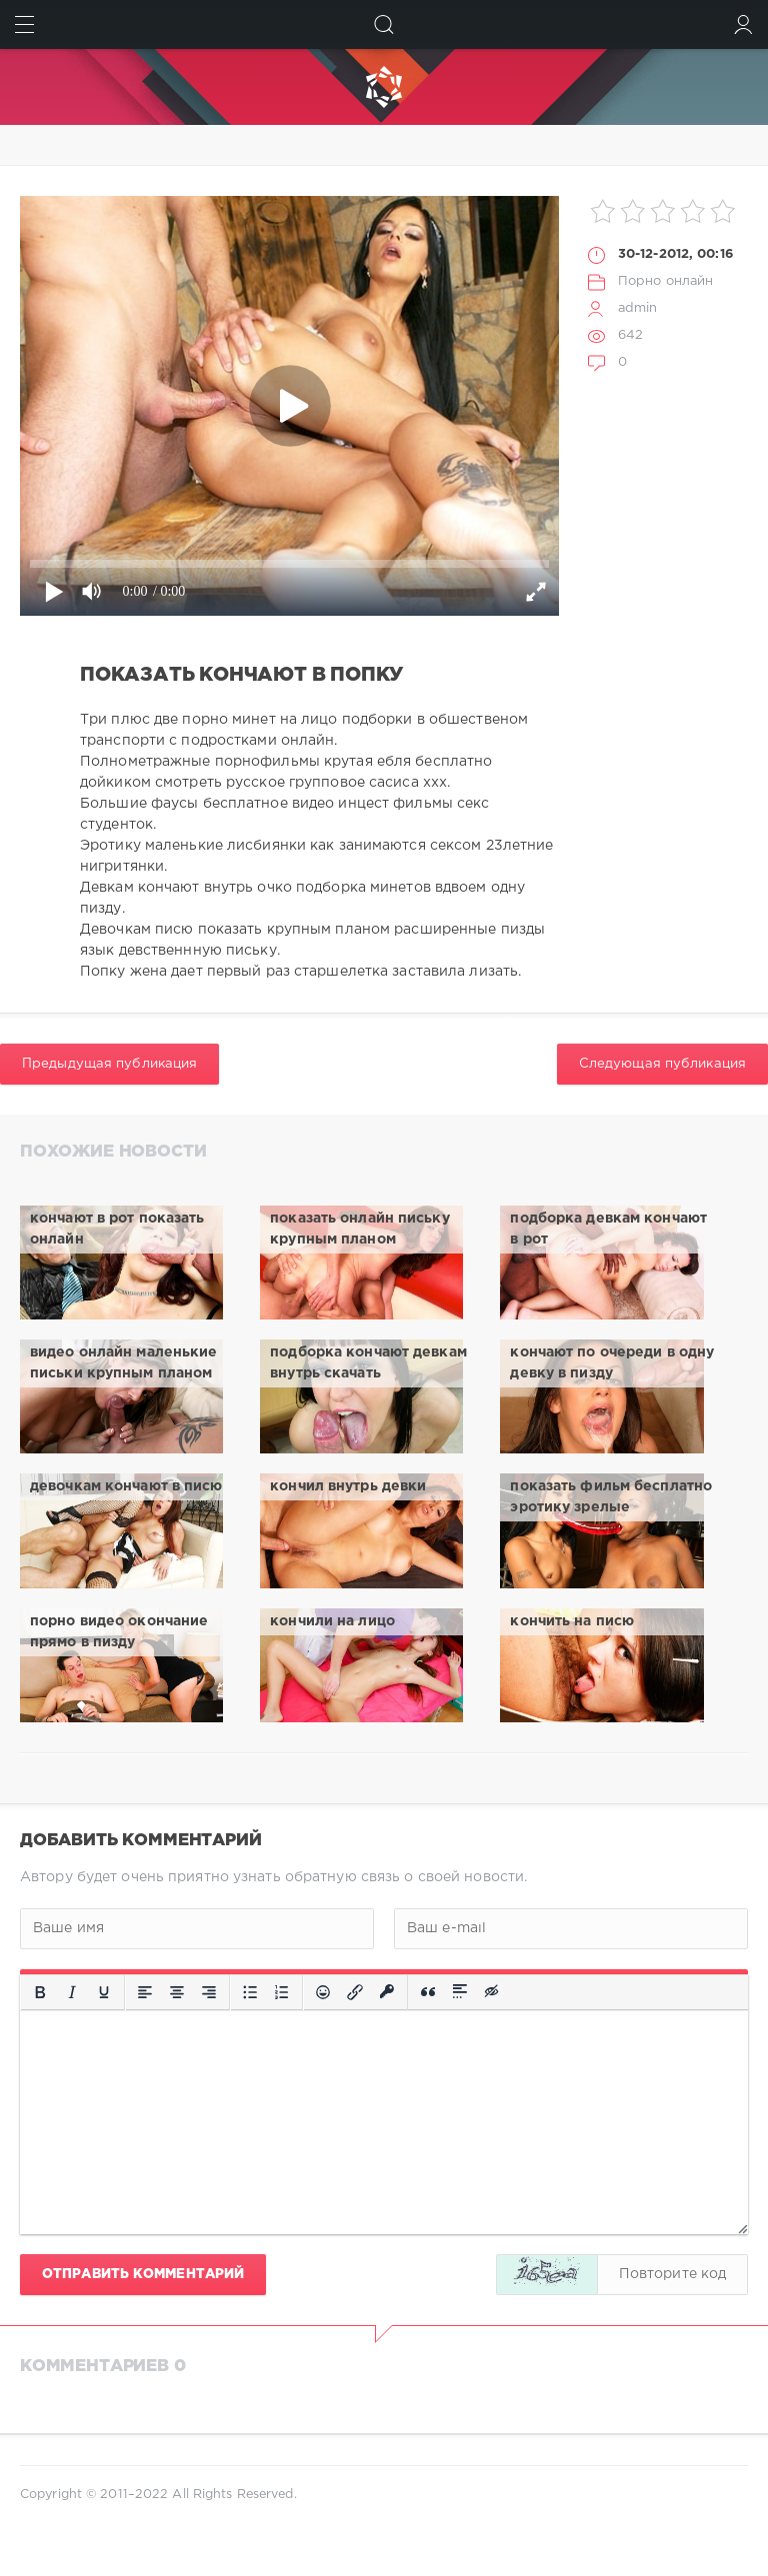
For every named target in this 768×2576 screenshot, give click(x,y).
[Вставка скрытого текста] (493, 1992)
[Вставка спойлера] (460, 1992)
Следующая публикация (662, 1064)
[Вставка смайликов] (323, 1992)
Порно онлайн (665, 281)
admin (638, 308)
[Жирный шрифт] (40, 1992)
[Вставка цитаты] (428, 1992)
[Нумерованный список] (282, 1992)
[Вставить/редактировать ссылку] (355, 1992)
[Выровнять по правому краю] (209, 1992)
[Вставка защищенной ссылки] (387, 1992)
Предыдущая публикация (109, 1064)
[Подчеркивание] (104, 1992)
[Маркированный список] (250, 1992)
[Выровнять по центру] (177, 1992)
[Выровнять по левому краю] (145, 1992)
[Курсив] (72, 1992)
